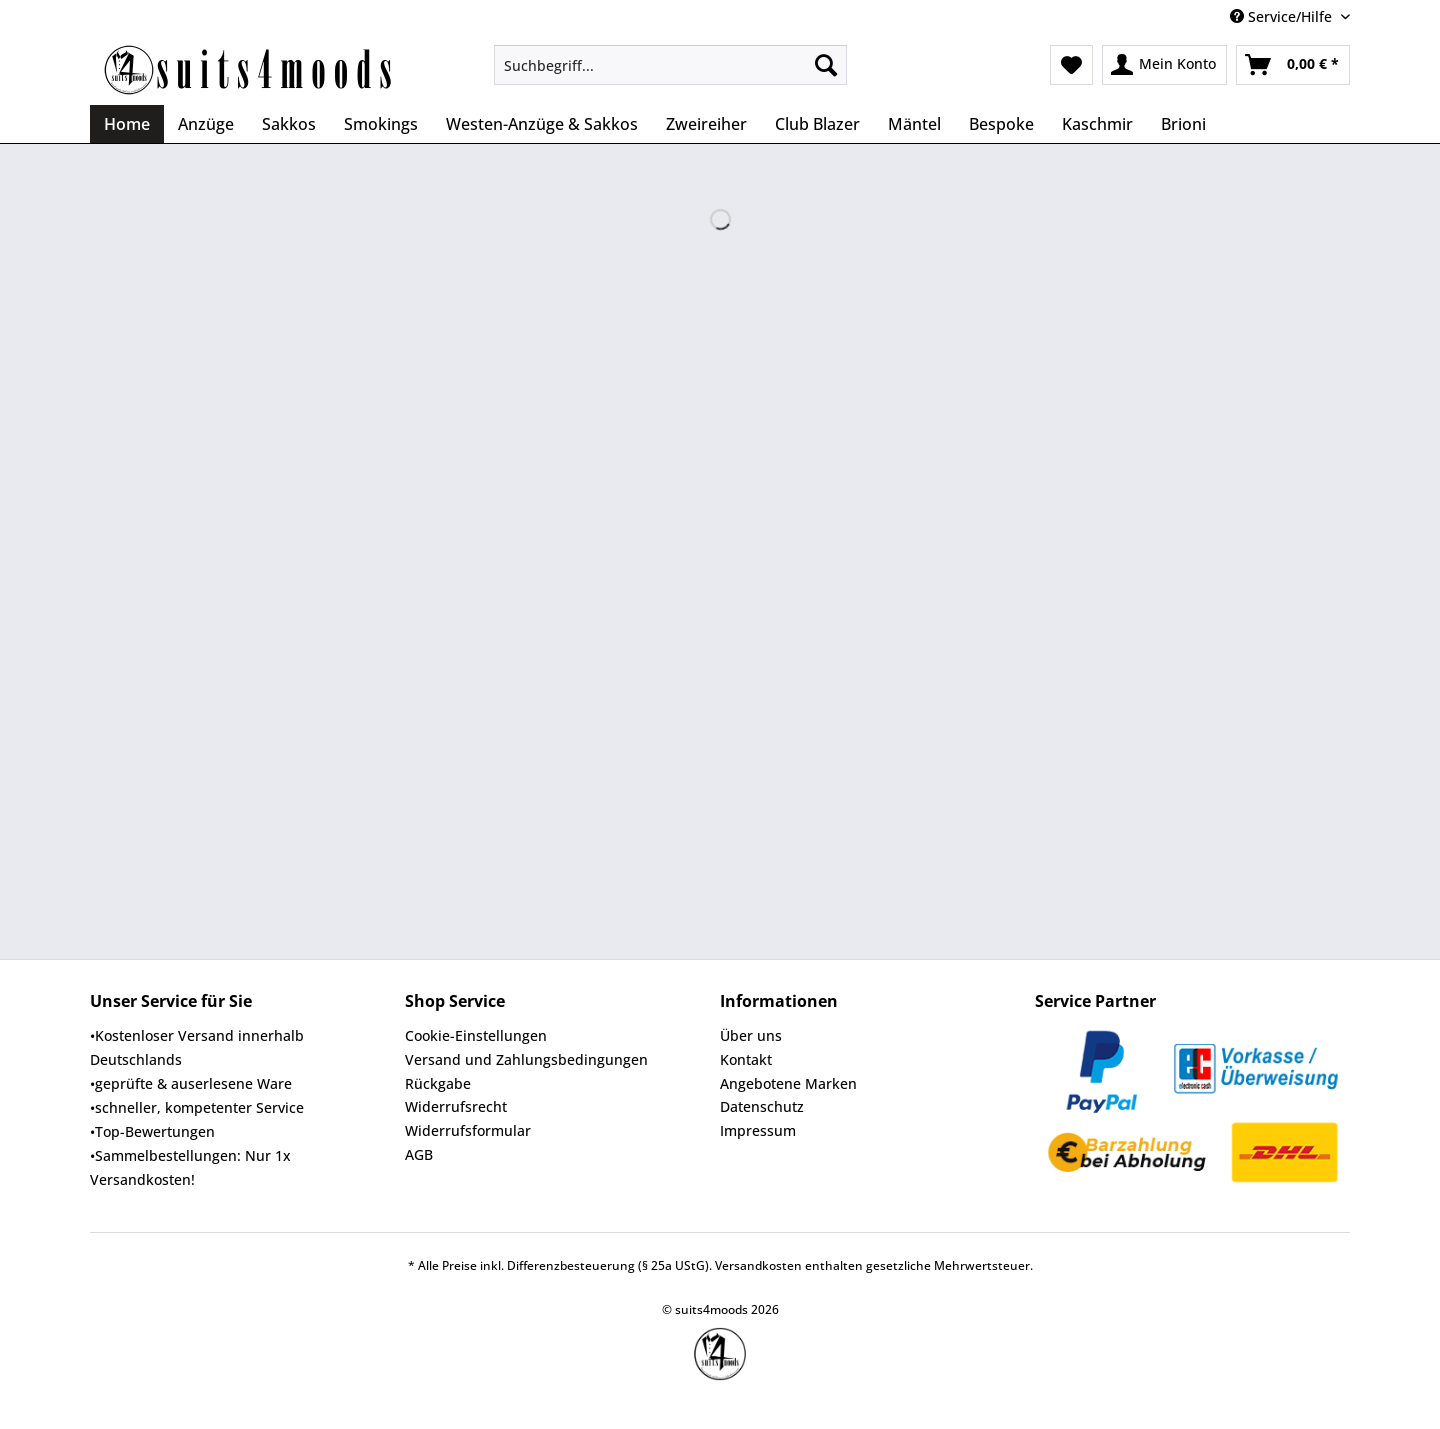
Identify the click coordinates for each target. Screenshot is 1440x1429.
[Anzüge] (206, 124)
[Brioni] (1183, 124)
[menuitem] (670, 74)
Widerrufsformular (468, 1130)
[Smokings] (381, 124)
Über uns (751, 1035)
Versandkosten (758, 1265)
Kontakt (746, 1059)
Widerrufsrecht (456, 1106)
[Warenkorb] (1293, 65)
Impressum (758, 1130)
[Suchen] (826, 65)
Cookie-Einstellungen (476, 1035)
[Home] (127, 124)
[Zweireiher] (706, 124)
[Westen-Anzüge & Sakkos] (542, 124)
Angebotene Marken (788, 1083)
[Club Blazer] (817, 124)
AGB (419, 1154)
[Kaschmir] (1097, 124)
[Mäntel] (914, 124)
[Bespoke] (1001, 124)
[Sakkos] (289, 124)
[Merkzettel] (1071, 65)
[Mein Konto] (1164, 65)
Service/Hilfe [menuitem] (1283, 16)
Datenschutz (762, 1106)
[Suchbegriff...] (670, 65)
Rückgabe (438, 1083)
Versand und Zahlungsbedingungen (526, 1059)
